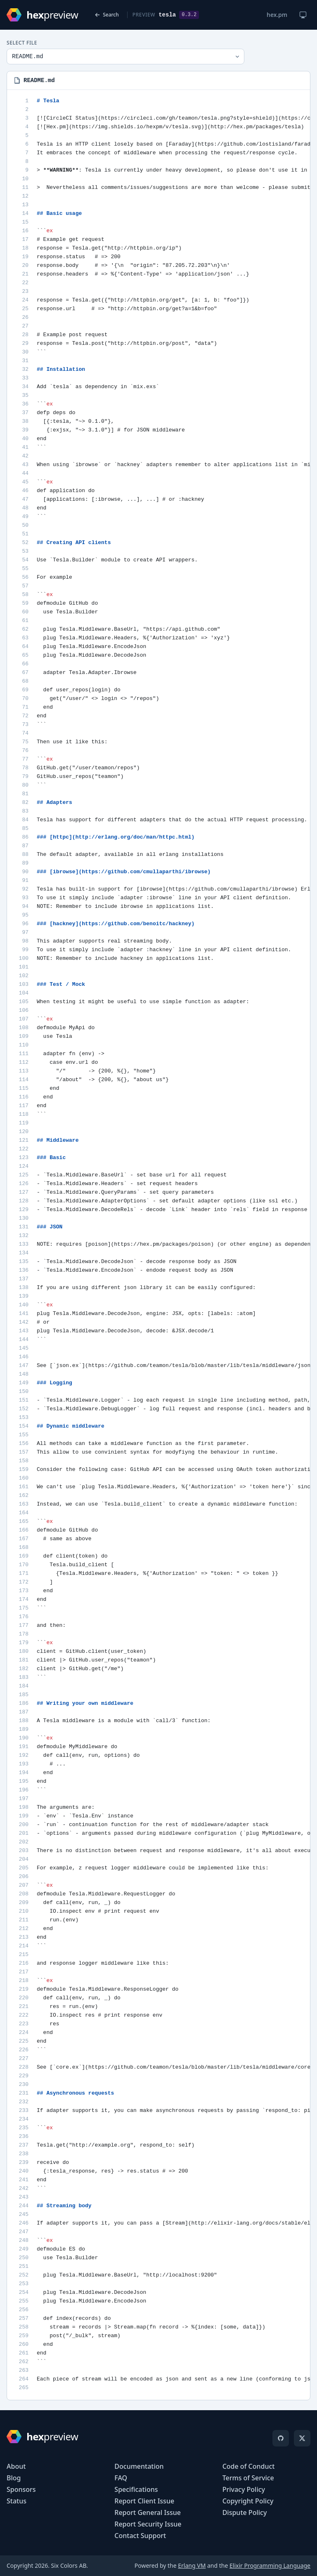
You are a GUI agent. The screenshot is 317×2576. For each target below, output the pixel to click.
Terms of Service (248, 2478)
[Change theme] (303, 14)
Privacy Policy (243, 2489)
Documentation (138, 2466)
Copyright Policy (248, 2501)
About (16, 2466)
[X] (302, 2438)
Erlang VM (192, 2565)
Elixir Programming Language (269, 2565)
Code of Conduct (248, 2466)
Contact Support (140, 2535)
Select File (22, 43)
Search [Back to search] (107, 14)
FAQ (120, 2478)
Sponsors (21, 2489)
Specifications (136, 2489)
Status (16, 2501)
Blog (14, 2478)
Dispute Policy (244, 2512)
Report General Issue (147, 2512)
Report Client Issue (144, 2501)
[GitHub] (280, 2438)
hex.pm (277, 15)
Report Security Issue (147, 2524)
